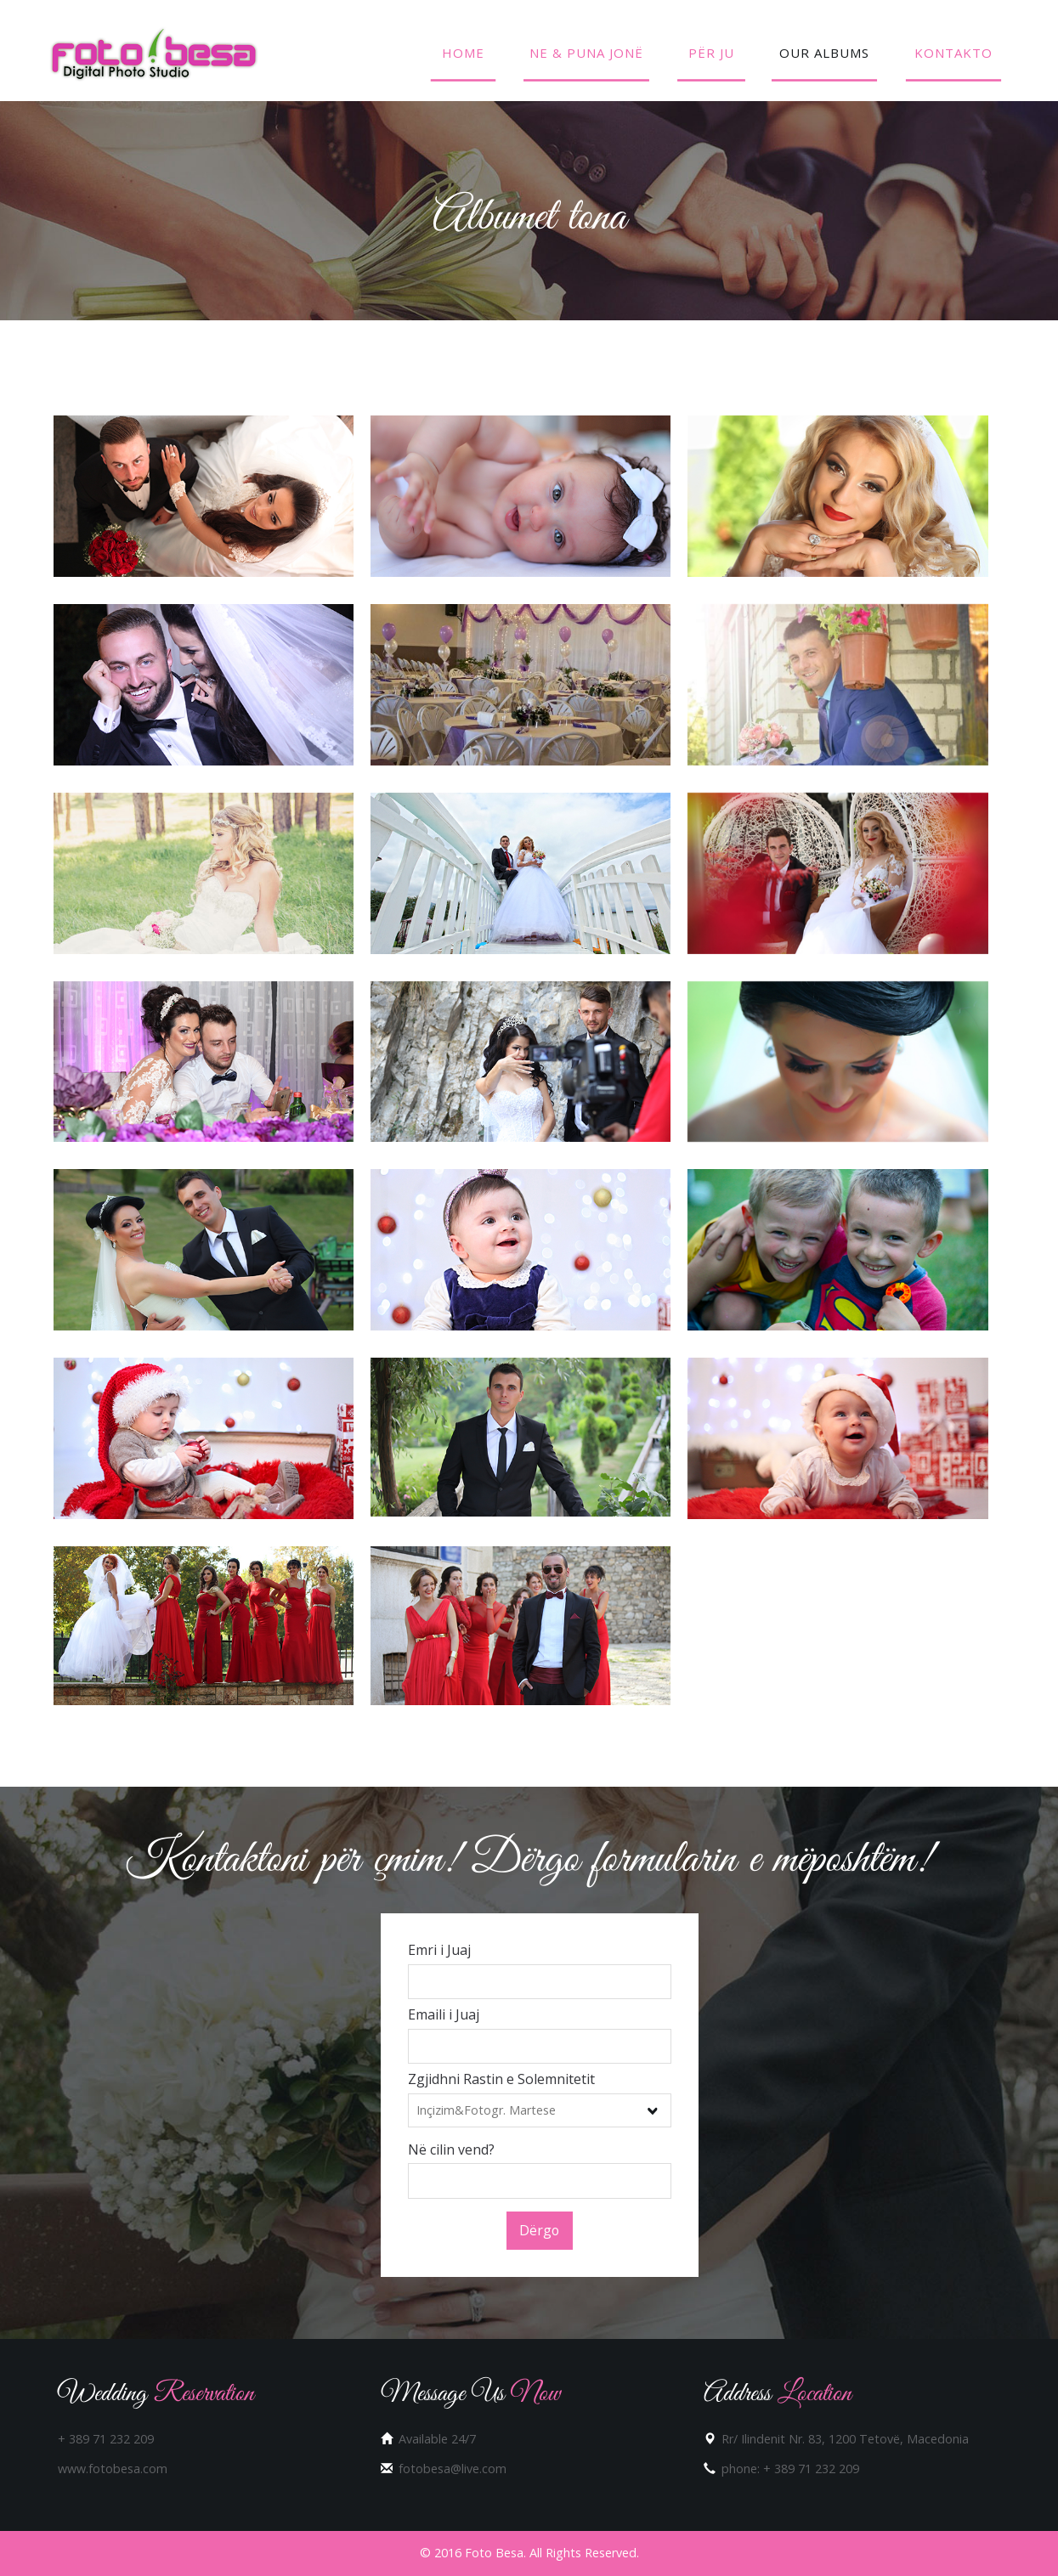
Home (463, 52)
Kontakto (953, 52)
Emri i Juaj (439, 1949)
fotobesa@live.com (452, 2468)
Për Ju (711, 52)
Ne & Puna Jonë (586, 52)
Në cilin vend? (451, 2149)
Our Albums (824, 52)
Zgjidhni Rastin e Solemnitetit (501, 2079)
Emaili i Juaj (443, 2014)
